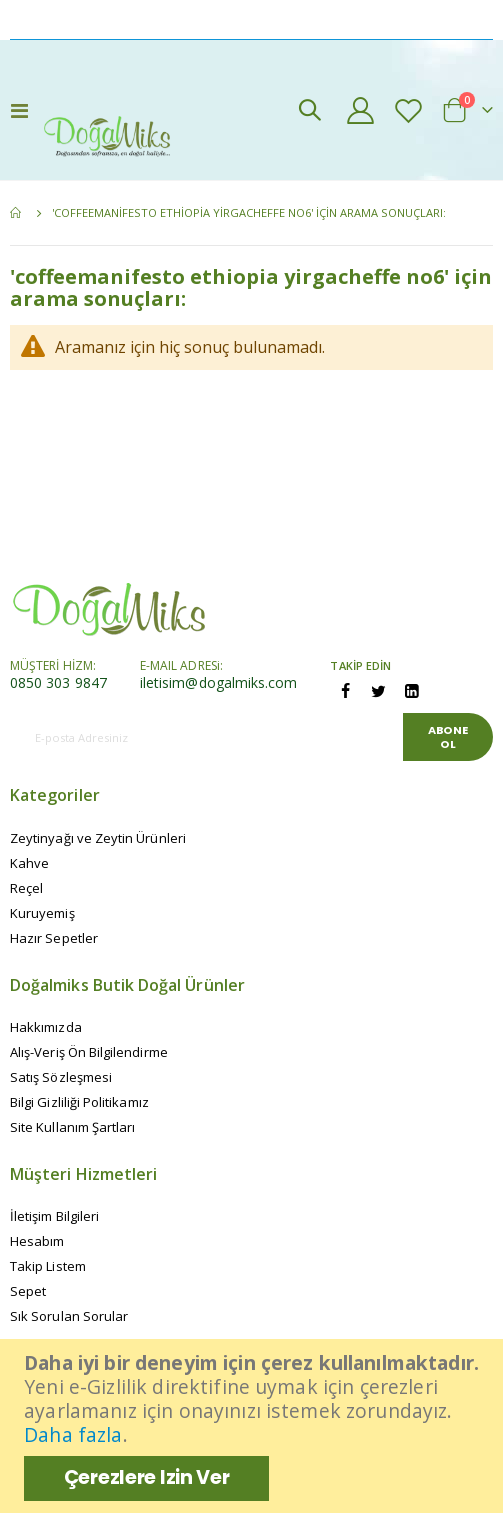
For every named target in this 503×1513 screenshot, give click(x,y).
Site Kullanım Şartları (72, 1127)
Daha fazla (73, 1434)
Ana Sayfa (17, 213)
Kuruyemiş (42, 913)
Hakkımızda (46, 1027)
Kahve (29, 863)
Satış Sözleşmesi (61, 1077)
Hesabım (37, 1241)
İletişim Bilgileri (54, 1216)
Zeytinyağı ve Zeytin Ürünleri (98, 838)
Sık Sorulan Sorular (69, 1316)
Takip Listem (48, 1266)
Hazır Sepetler (54, 938)
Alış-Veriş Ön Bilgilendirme (89, 1052)
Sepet (28, 1291)
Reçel (26, 888)
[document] (254, 1426)
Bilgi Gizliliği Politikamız (79, 1102)
